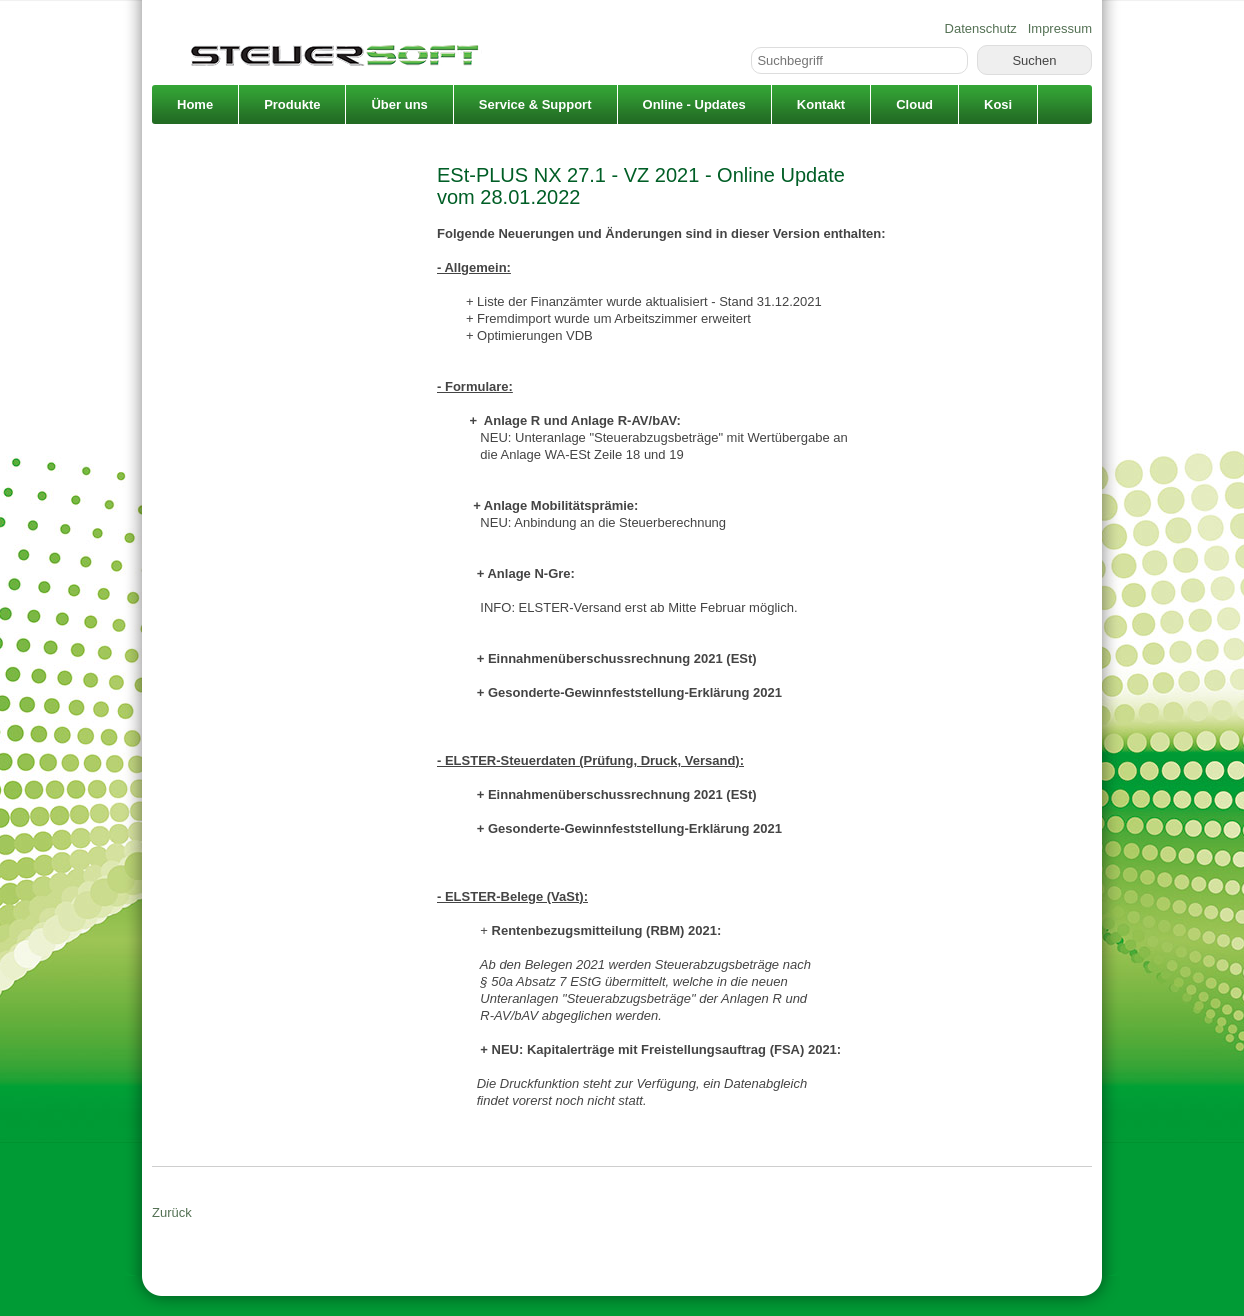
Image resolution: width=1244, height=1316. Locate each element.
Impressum (1060, 28)
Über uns (399, 104)
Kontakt (821, 104)
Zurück (172, 1212)
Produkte (292, 104)
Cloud (914, 104)
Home (195, 104)
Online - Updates (694, 104)
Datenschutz (981, 28)
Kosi (998, 104)
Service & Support (535, 104)
